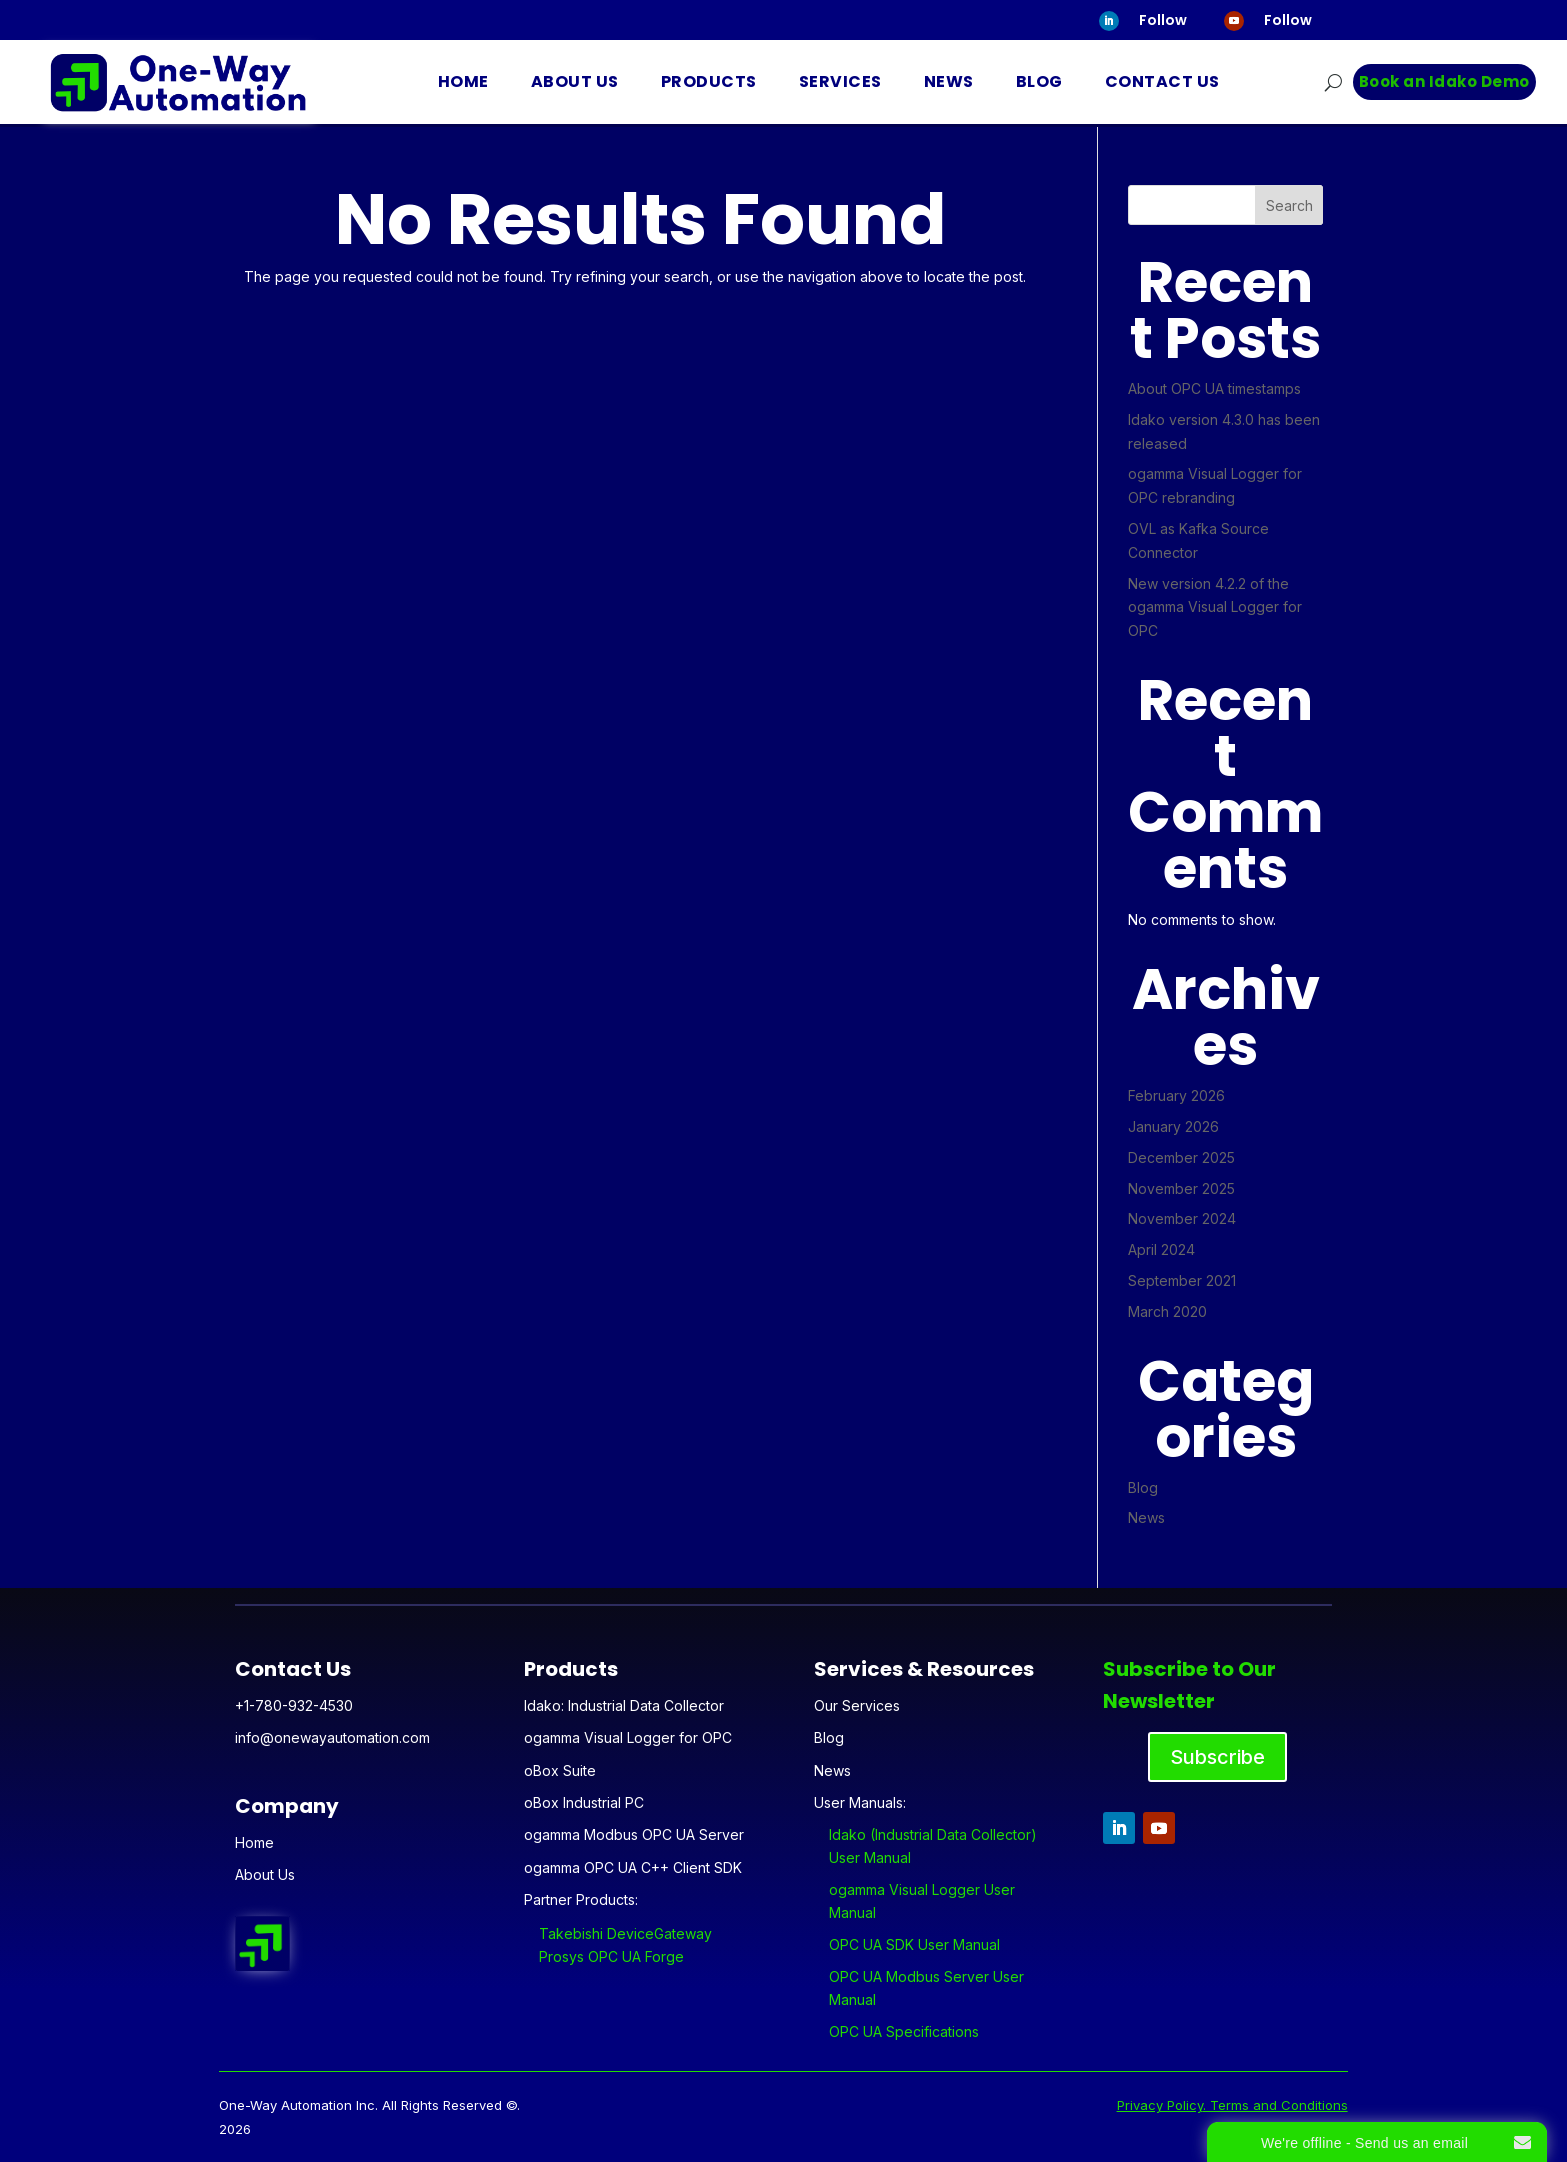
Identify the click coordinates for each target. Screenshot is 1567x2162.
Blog (1039, 81)
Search (1289, 205)
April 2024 (1161, 1249)
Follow (1163, 20)
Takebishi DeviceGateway (625, 1933)
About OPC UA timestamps (1214, 388)
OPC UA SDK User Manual (914, 1944)
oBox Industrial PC (584, 1802)
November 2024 (1182, 1218)
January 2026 (1173, 1126)
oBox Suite (560, 1770)
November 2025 (1181, 1188)
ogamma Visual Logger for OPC (628, 1737)
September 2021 (1182, 1280)
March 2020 (1167, 1311)
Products (709, 81)
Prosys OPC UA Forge (611, 1956)
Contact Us (1162, 81)
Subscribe (1217, 1757)
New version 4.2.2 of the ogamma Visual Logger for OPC (1215, 607)
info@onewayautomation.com (332, 1737)
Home (463, 81)
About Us (575, 81)
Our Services (857, 1705)
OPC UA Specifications (904, 2031)
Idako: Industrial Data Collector (624, 1705)
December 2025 (1181, 1157)
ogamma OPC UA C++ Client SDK (633, 1867)
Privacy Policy (1160, 2105)
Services (840, 81)
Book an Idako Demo (1444, 81)
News (949, 81)
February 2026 (1176, 1095)
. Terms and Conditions (1275, 2105)
